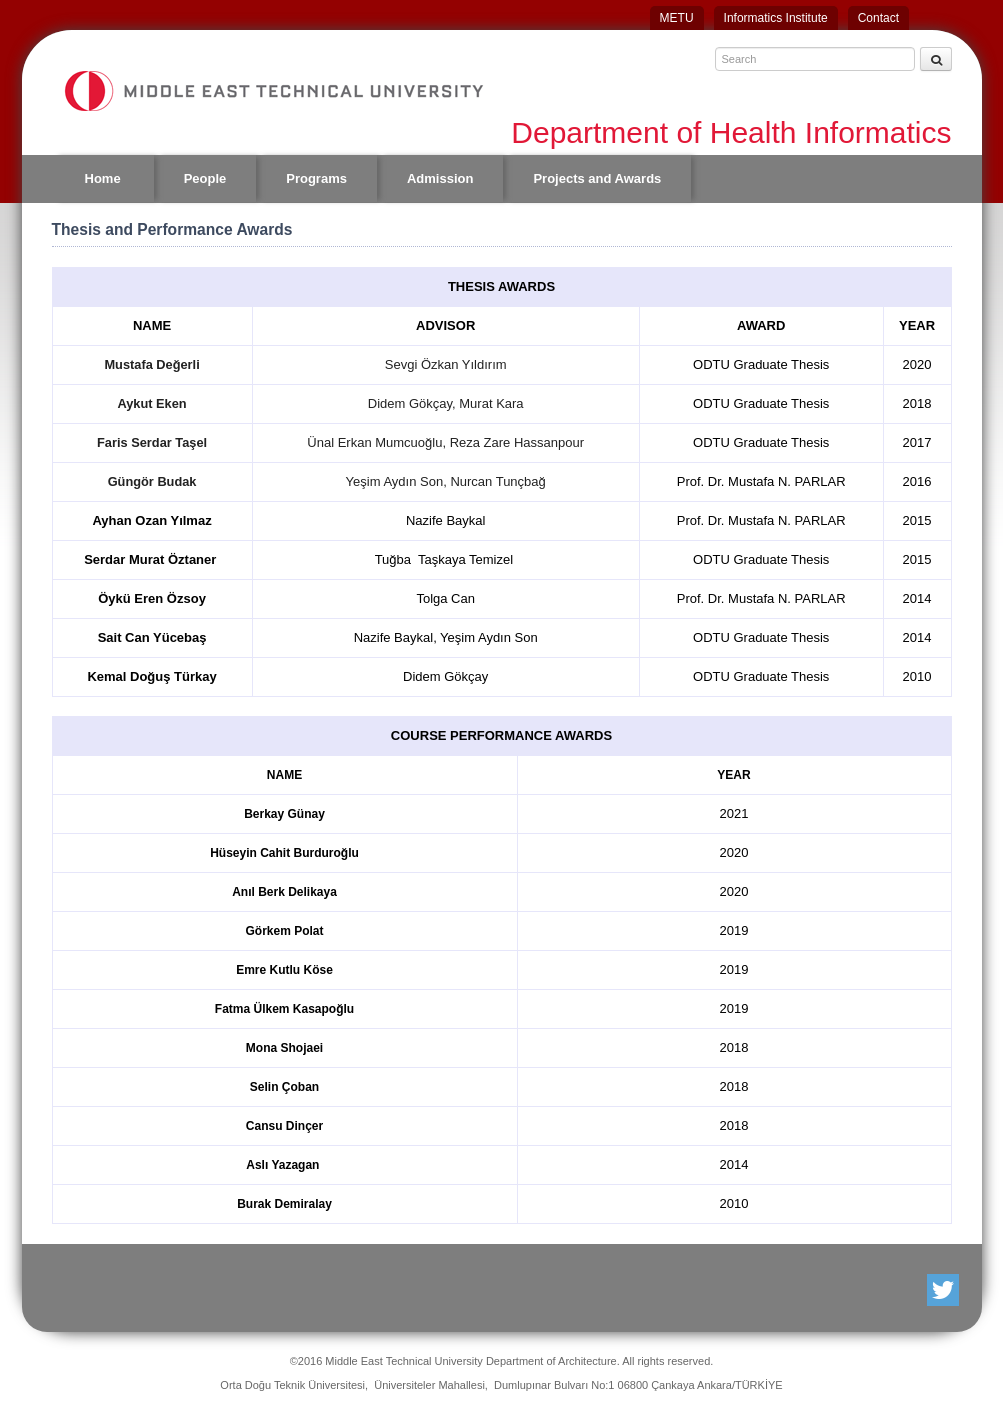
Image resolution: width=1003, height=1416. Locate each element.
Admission (440, 178)
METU (677, 18)
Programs (316, 178)
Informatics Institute (776, 18)
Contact (878, 18)
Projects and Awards (597, 178)
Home (103, 178)
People (205, 178)
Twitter (944, 1290)
